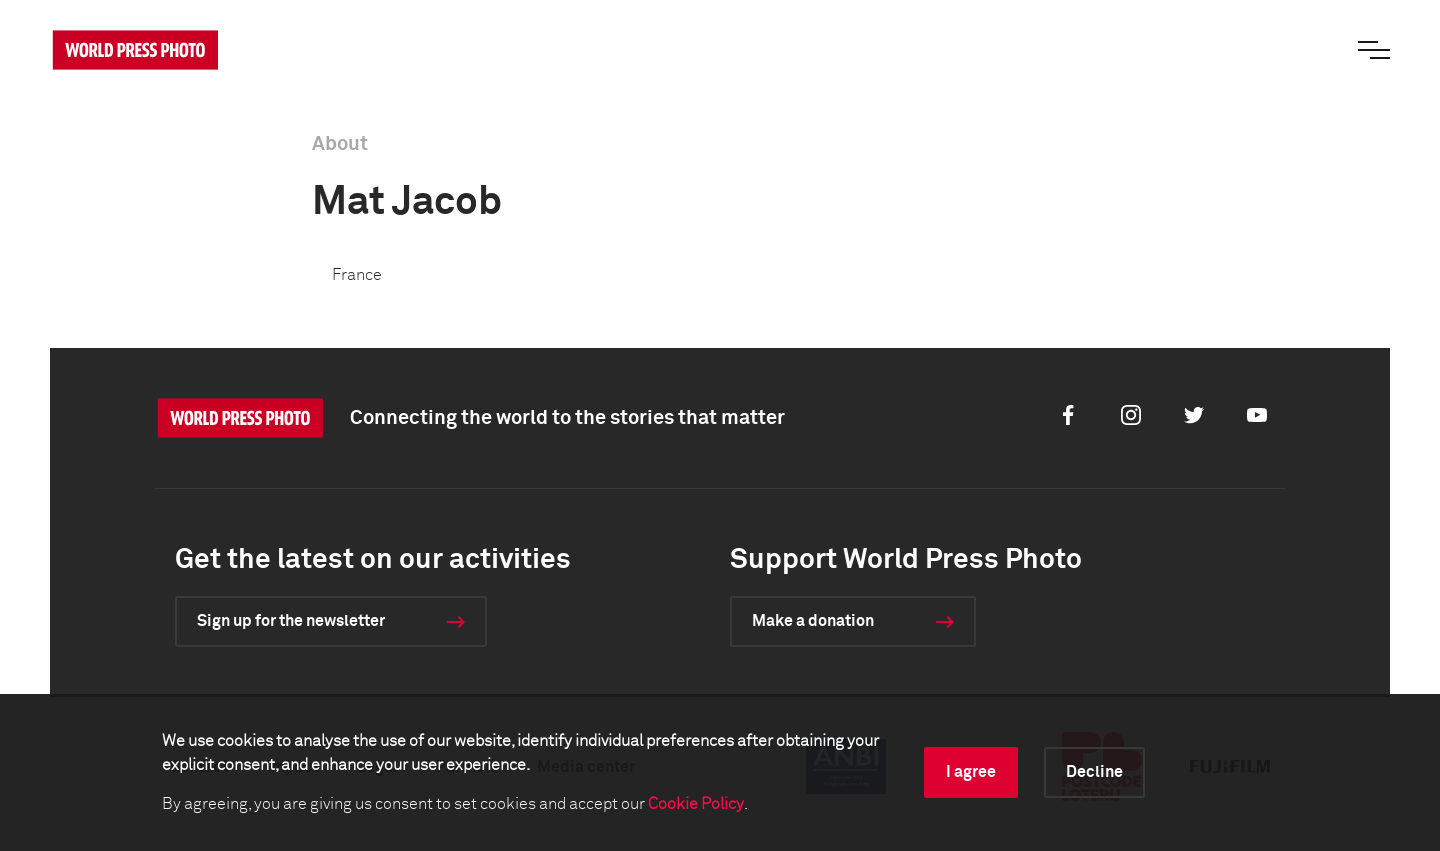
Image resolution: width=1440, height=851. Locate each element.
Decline (1094, 772)
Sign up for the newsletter (291, 621)
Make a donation (813, 621)
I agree (971, 772)
